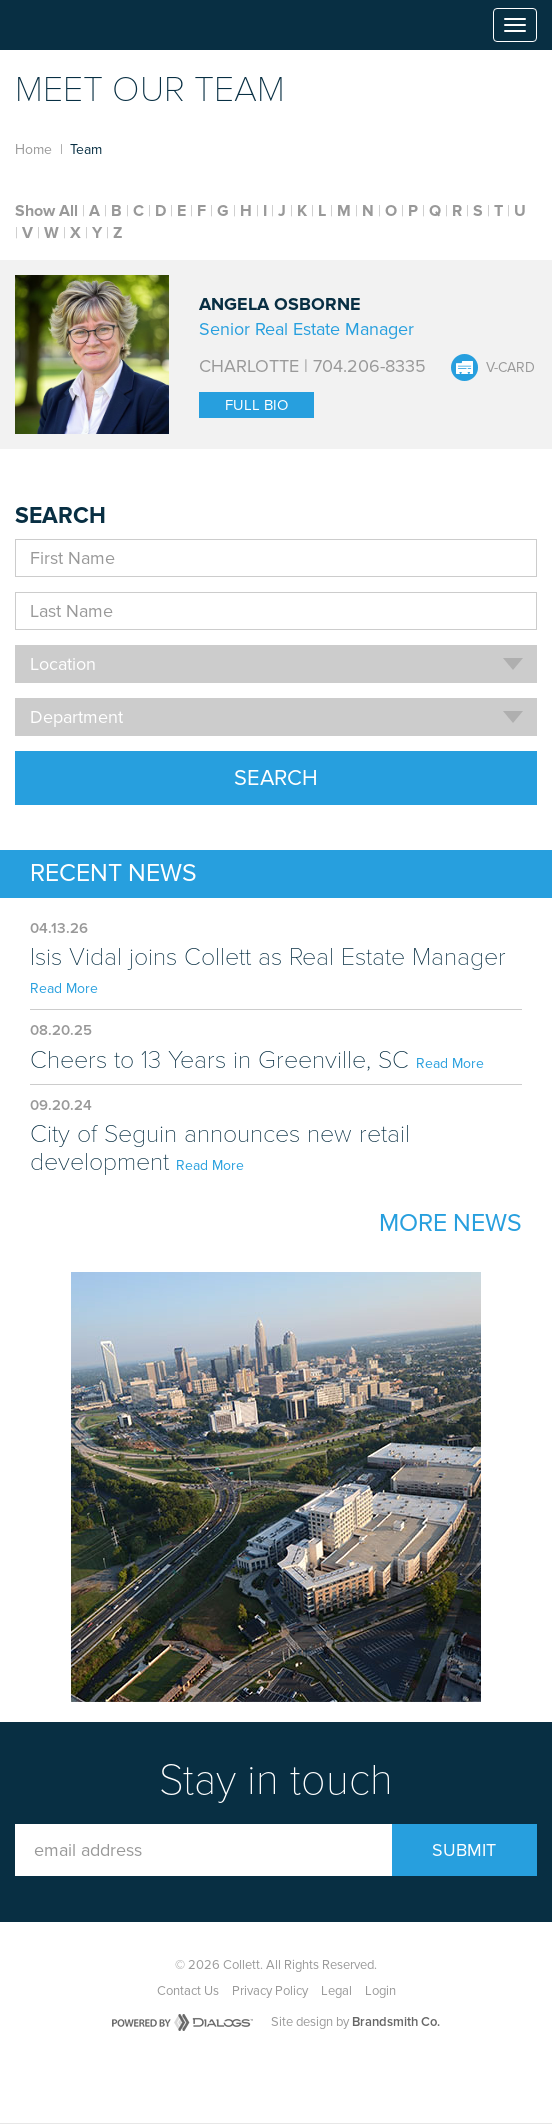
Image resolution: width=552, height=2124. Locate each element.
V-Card (510, 367)
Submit (464, 1850)
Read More (64, 988)
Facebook (238, 2075)
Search (276, 778)
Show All (46, 211)
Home (33, 149)
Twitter (284, 2075)
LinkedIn (330, 2075)
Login (380, 1991)
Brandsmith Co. (396, 2022)
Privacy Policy (270, 1991)
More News (450, 1223)
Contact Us (188, 1991)
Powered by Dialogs (182, 2022)
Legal (336, 1991)
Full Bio (256, 405)
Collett (71, 25)
